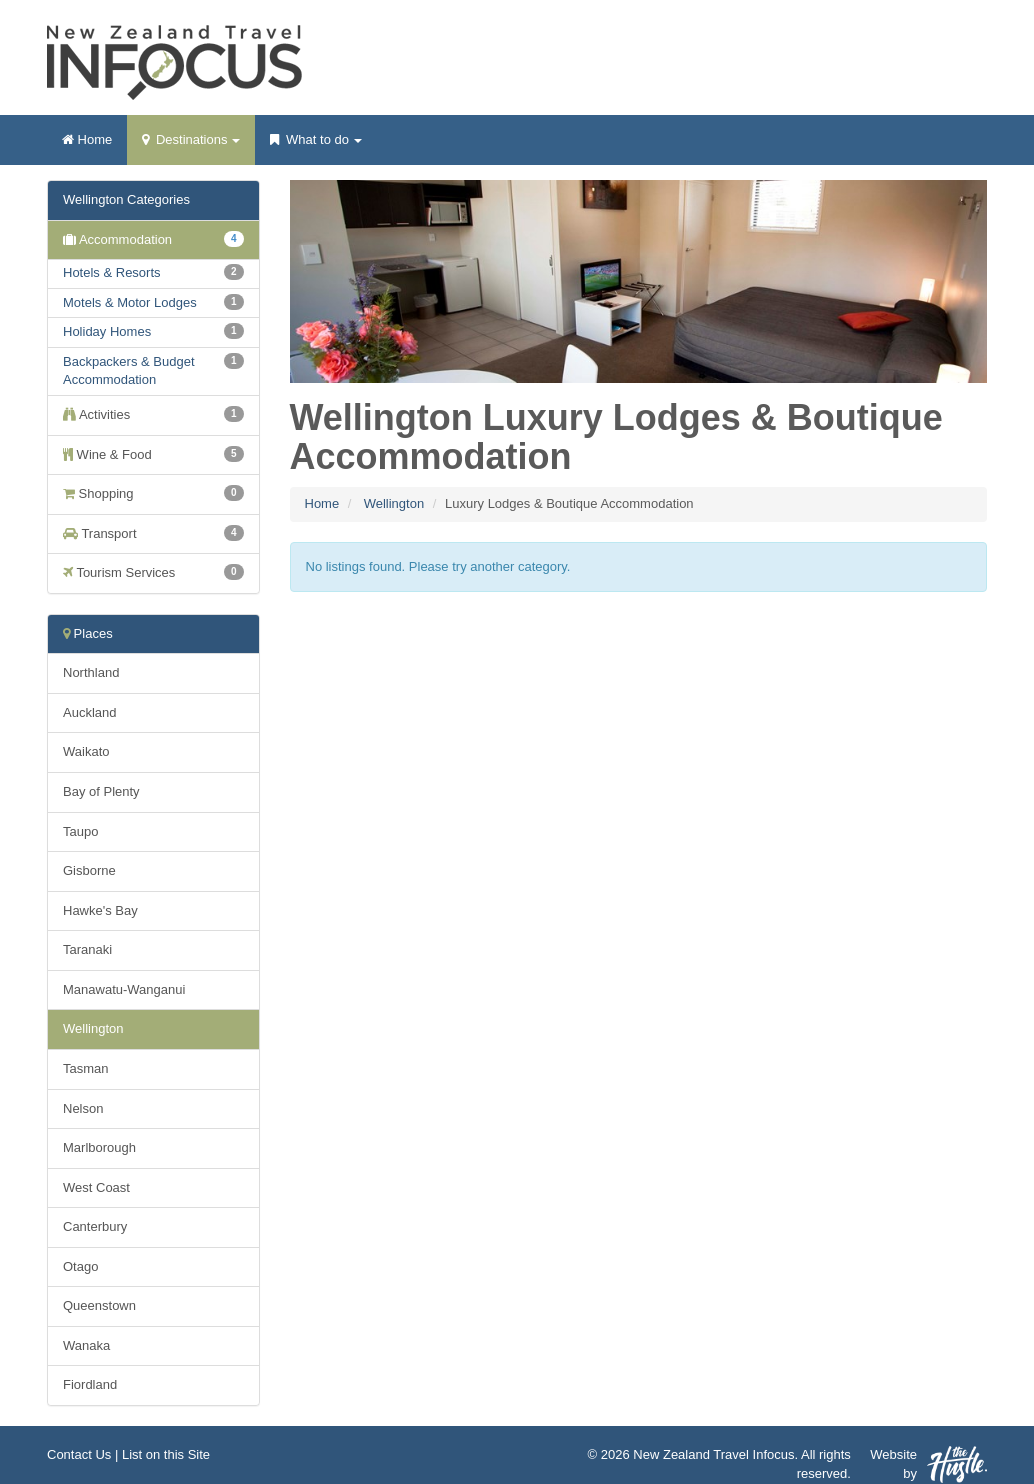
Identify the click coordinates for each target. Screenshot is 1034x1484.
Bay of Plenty (101, 791)
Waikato (86, 751)
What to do (315, 146)
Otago (80, 1266)
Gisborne (89, 870)
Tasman (86, 1068)
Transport (153, 533)
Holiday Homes (107, 331)
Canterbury (95, 1226)
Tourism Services (153, 572)
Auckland (89, 712)
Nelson (83, 1108)
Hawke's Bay (100, 910)
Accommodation (153, 239)
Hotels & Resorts (112, 272)
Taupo (80, 831)
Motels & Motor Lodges (130, 302)
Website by (928, 1464)
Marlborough (99, 1147)
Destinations (191, 146)
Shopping (153, 493)
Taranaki (87, 949)
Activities (153, 414)
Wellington (394, 503)
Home (87, 139)
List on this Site (166, 1454)
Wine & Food (153, 454)
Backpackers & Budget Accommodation (129, 371)
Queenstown (99, 1305)
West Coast (96, 1187)
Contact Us (79, 1454)
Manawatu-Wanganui (124, 989)
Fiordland (90, 1384)
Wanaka (86, 1345)
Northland (91, 672)
